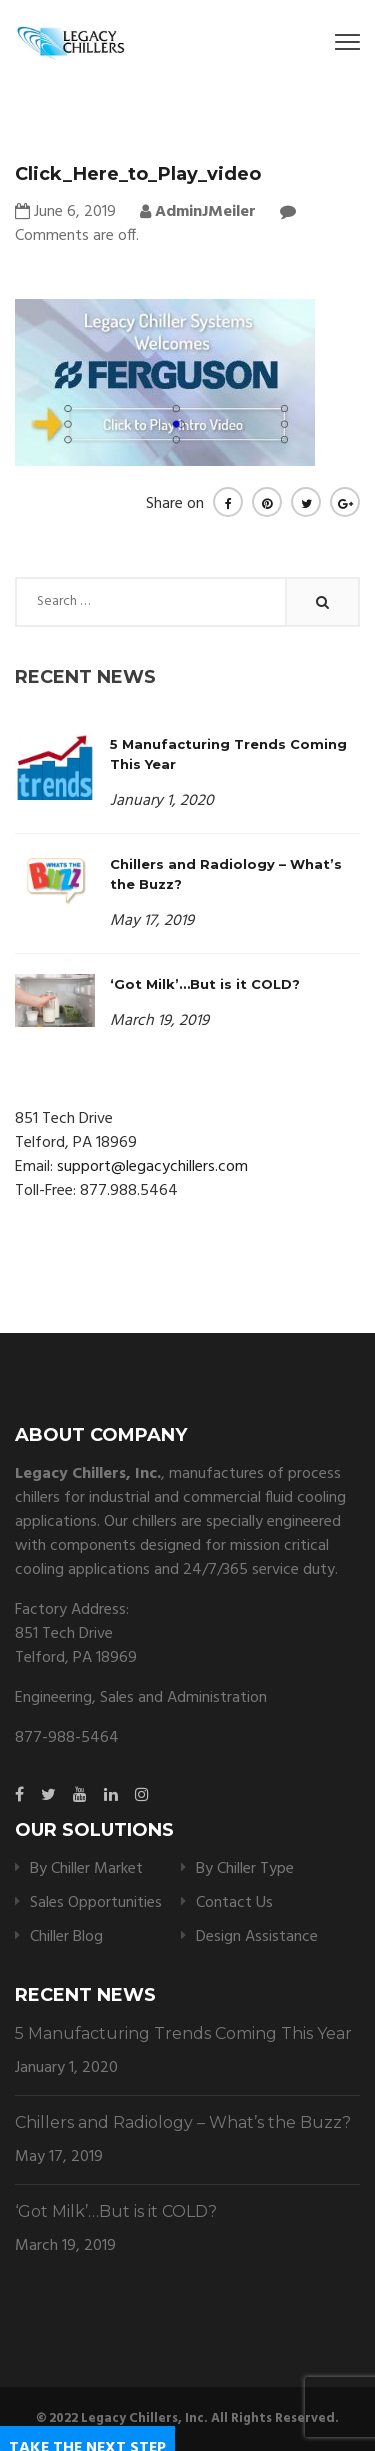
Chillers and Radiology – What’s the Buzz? (183, 2122)
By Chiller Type (245, 1869)
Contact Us (234, 1903)
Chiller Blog (66, 1937)
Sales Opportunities (96, 1903)
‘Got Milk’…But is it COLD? (205, 984)
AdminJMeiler (198, 212)
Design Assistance (257, 1937)
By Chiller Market (86, 1869)
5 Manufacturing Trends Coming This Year (183, 2033)
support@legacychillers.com (152, 1167)
